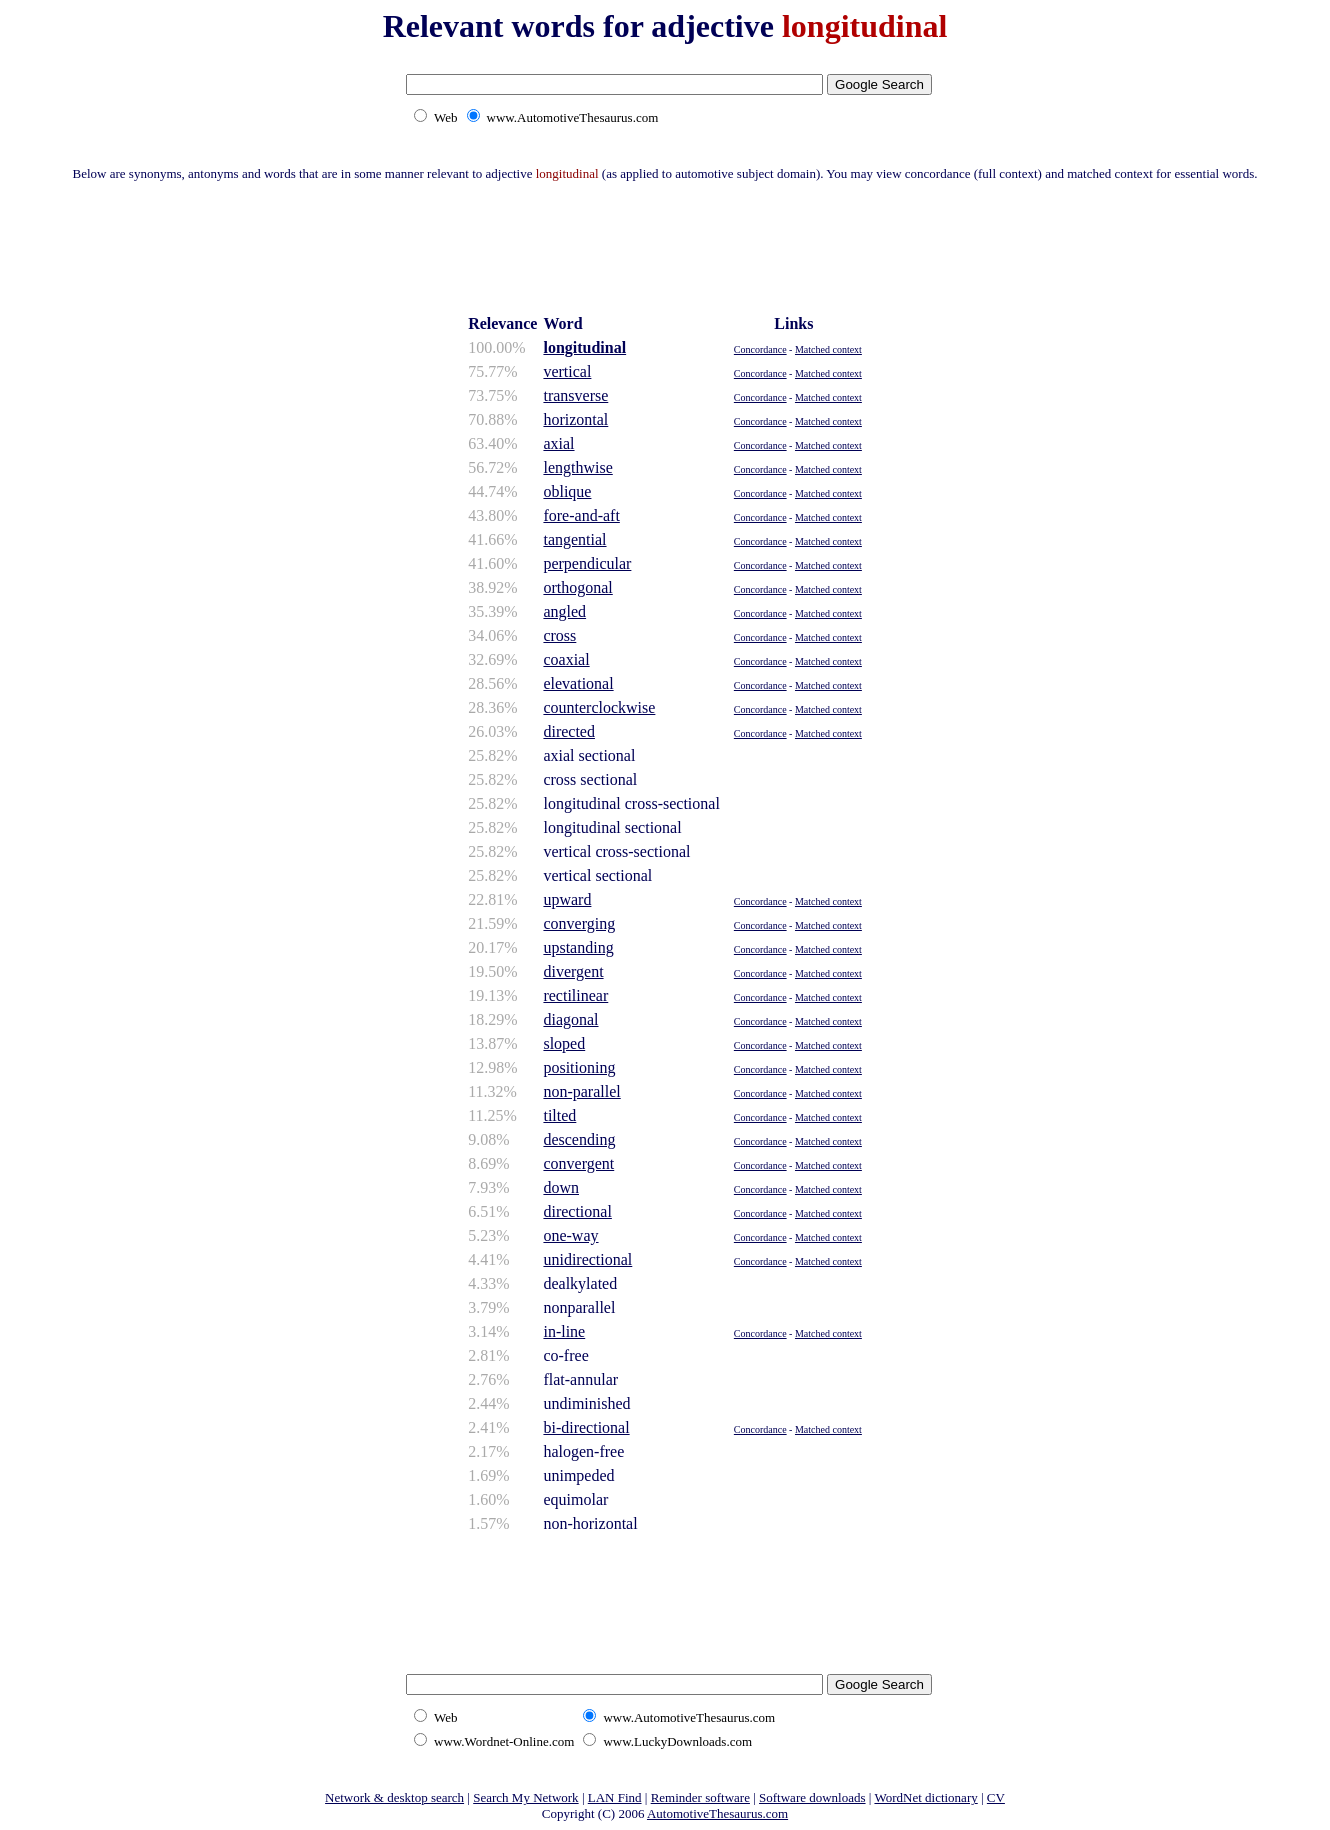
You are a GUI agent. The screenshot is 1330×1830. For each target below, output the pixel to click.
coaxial (566, 659)
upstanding (578, 947)
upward (567, 899)
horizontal (575, 419)
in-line (564, 1331)
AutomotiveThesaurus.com (717, 1813)
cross (559, 635)
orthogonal (577, 587)
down (561, 1187)
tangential (574, 539)
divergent (573, 971)
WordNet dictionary (925, 1797)
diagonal (570, 1019)
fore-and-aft (581, 515)
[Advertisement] (665, 245)
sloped (564, 1043)
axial (558, 443)
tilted (559, 1115)
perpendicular (587, 563)
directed (569, 731)
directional (577, 1211)
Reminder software (700, 1797)
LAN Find (615, 1797)
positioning (579, 1067)
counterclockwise (599, 707)
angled (564, 611)
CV (996, 1797)
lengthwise (577, 467)
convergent (578, 1163)
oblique (567, 491)
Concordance (760, 349)
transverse (575, 395)
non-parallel (581, 1091)
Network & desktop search (394, 1797)
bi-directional (586, 1427)
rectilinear (575, 995)
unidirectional (587, 1259)
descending (579, 1139)
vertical (567, 371)
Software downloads (812, 1797)
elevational (578, 683)
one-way (570, 1235)
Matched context (828, 349)
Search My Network (525, 1797)
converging (579, 923)
